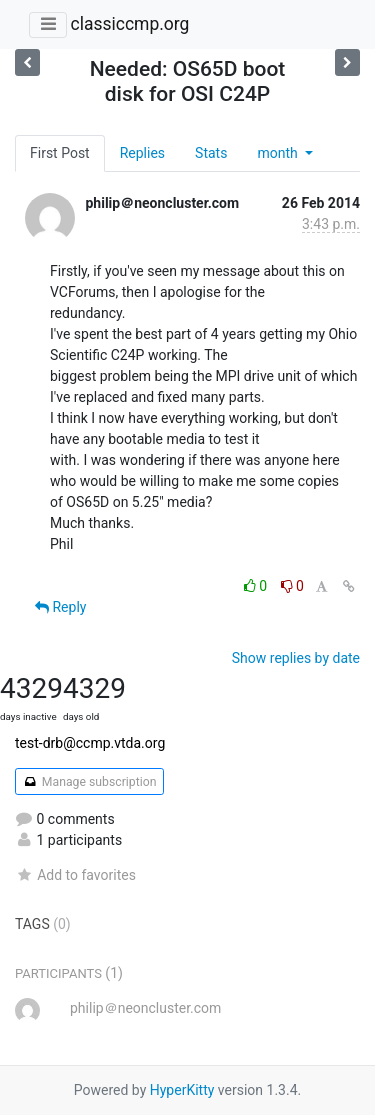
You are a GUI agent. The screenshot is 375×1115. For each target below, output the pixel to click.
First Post (60, 153)
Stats (211, 153)
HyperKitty (182, 1090)
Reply (60, 607)
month (279, 153)
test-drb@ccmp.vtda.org (90, 743)
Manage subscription (89, 782)
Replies (142, 153)
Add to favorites (75, 875)
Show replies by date (296, 658)
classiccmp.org (129, 24)
